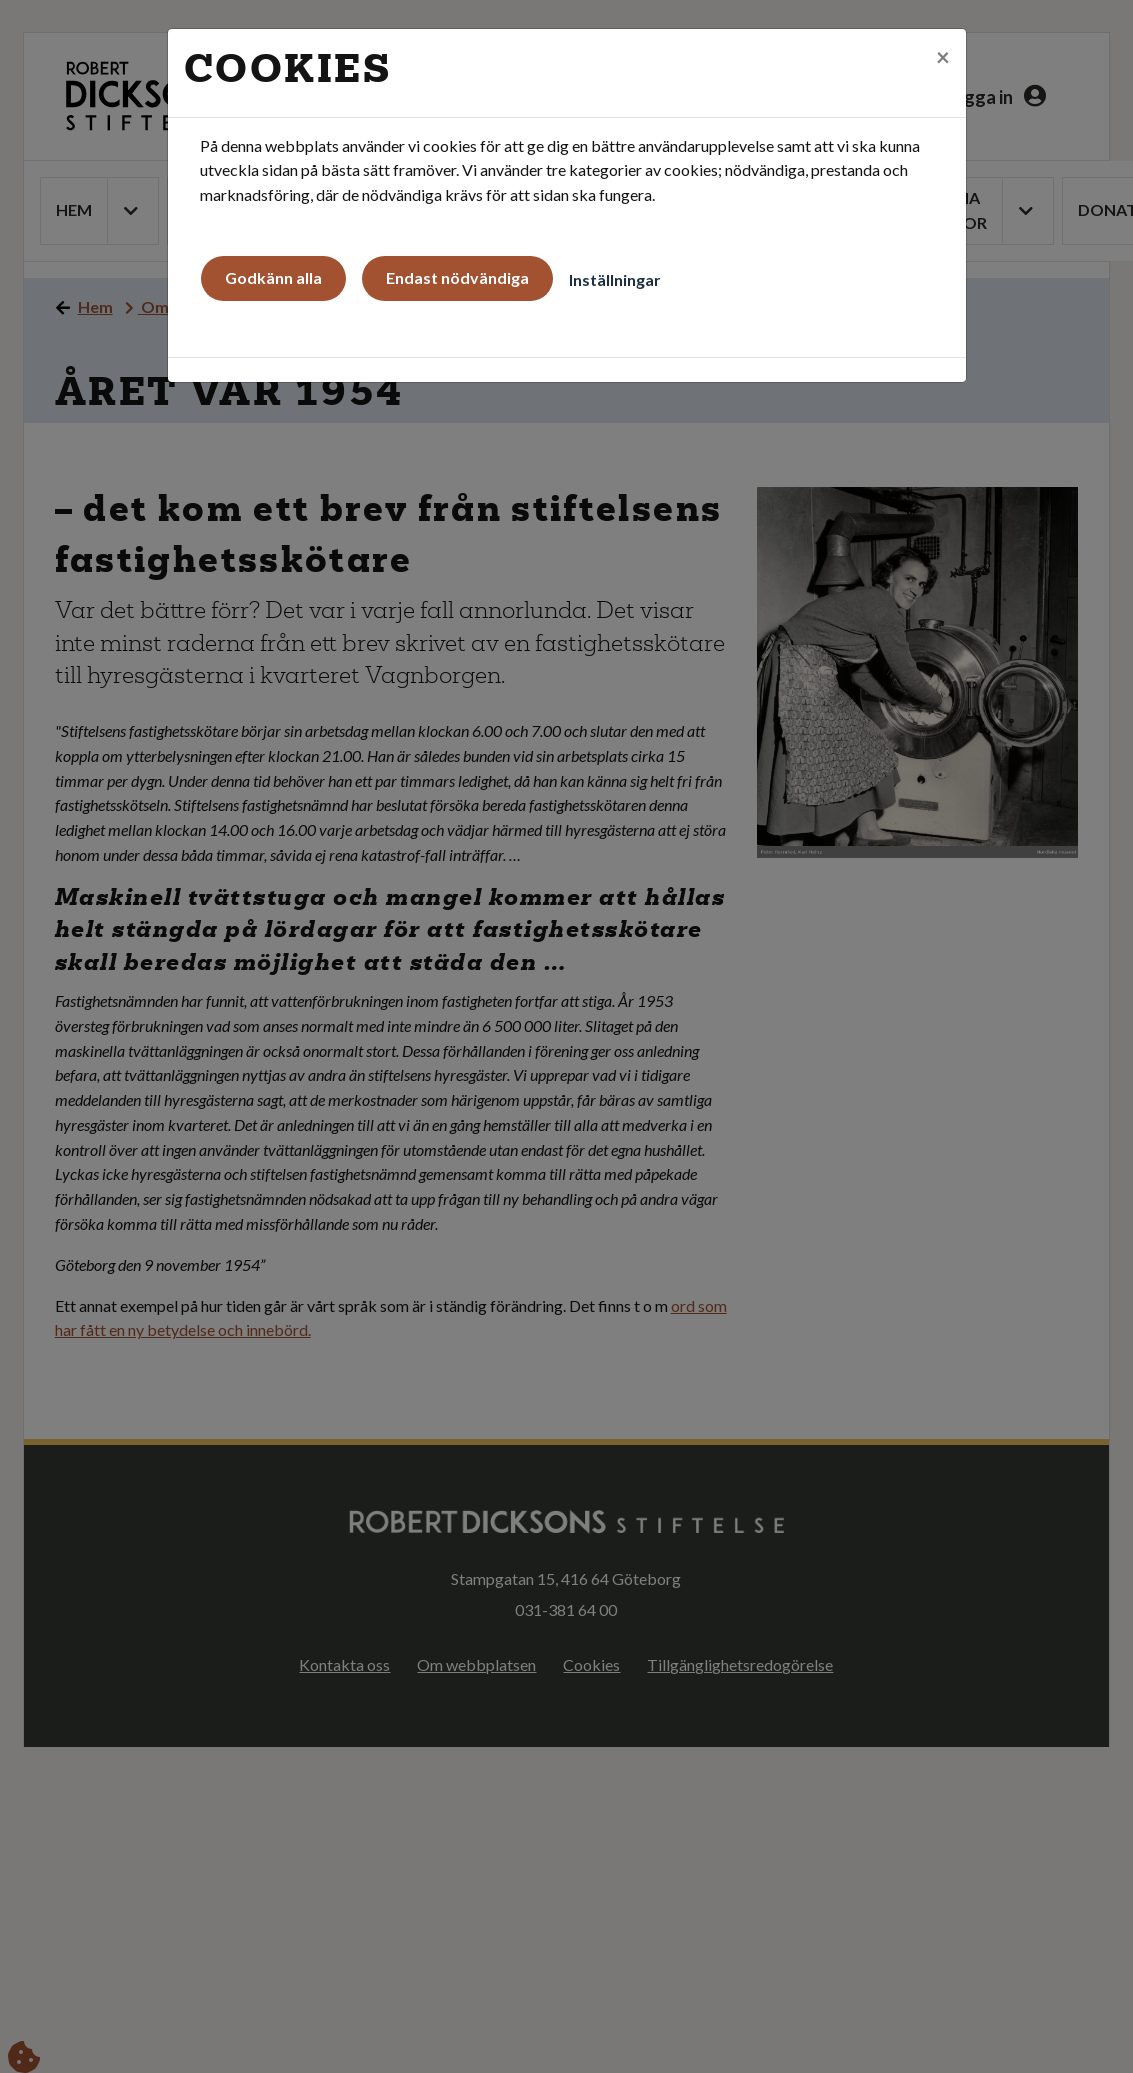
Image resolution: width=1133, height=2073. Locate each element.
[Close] (943, 57)
